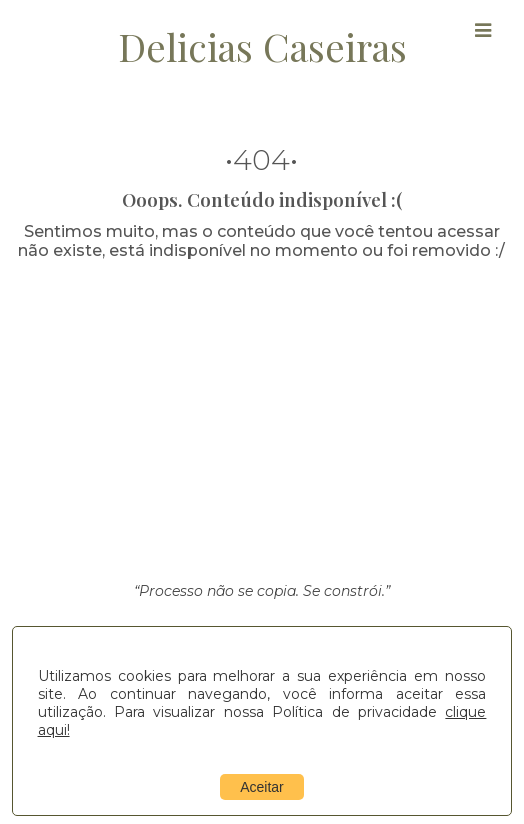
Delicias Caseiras (262, 46)
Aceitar (262, 787)
